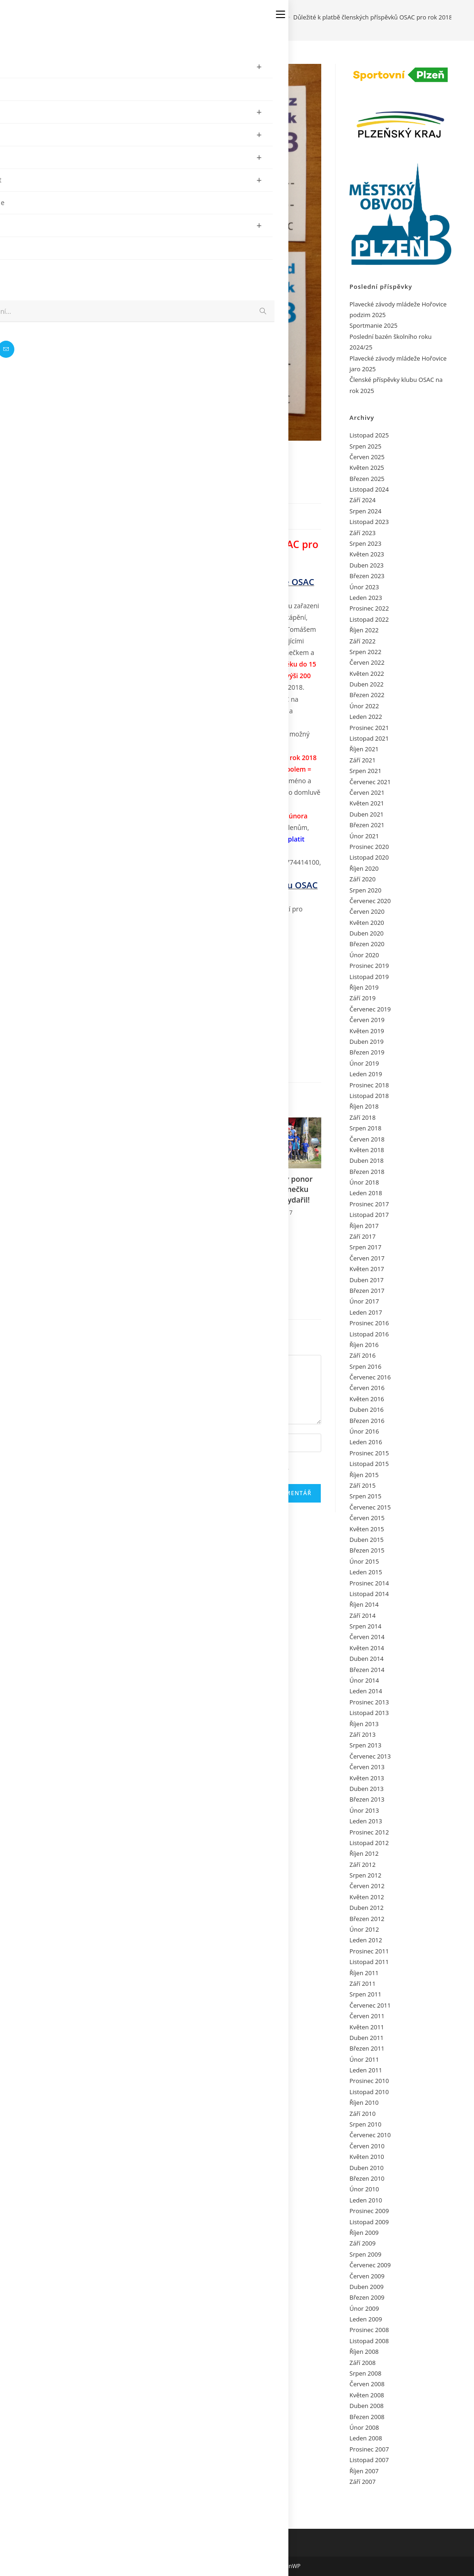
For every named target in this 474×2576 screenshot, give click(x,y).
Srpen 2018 (365, 1128)
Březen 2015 (367, 1550)
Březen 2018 (367, 1171)
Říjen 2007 (364, 2471)
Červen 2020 (367, 911)
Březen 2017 (367, 1290)
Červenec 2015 (370, 1507)
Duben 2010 (366, 2168)
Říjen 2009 (364, 2232)
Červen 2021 (367, 792)
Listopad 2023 (369, 522)
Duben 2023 (366, 565)
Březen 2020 (367, 944)
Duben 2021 (366, 814)
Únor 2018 (364, 1182)
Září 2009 (362, 2243)
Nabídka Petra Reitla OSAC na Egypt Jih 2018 (180, 1198)
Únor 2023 (364, 587)
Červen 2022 (367, 662)
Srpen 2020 (365, 890)
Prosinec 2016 (369, 1323)
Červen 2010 (367, 2146)
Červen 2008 (367, 2384)
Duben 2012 (366, 1907)
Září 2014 (362, 1615)
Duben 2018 (366, 1160)
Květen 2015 (366, 1529)
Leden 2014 (365, 1691)
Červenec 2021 (370, 782)
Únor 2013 (364, 1810)
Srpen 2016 (365, 1366)
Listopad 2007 (369, 2460)
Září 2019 (362, 998)
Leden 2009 (365, 2319)
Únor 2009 (364, 2308)
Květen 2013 (366, 1778)
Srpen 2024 (365, 511)
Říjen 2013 (364, 1724)
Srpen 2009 (365, 2254)
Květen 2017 (366, 1269)
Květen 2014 (366, 1648)
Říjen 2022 (364, 630)
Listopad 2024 (369, 489)
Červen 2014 (367, 1637)
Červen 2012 (367, 1886)
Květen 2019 (366, 1031)
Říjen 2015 (364, 1475)
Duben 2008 (366, 2405)
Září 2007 (362, 2481)
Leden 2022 (365, 716)
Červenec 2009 (370, 2265)
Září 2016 (362, 1355)
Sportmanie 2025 (373, 325)
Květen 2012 (366, 1897)
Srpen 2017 (365, 1247)
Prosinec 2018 (369, 1085)
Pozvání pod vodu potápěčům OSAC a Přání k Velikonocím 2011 (84, 1271)
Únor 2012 (364, 1929)
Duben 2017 (366, 1280)
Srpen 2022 (365, 652)
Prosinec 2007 (369, 2449)
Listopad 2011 (369, 1962)
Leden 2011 (365, 2070)
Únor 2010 (364, 2189)
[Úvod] (248, 17)
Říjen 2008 (364, 2351)
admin (61, 515)
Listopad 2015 (369, 1464)
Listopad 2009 (369, 2222)
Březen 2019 (367, 1052)
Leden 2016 (365, 1442)
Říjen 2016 (364, 1345)
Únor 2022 (364, 706)
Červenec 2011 (370, 2005)
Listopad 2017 (369, 1214)
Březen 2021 (367, 825)
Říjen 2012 (364, 1853)
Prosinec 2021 (369, 728)
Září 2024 (362, 500)
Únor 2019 (364, 1063)
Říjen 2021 (364, 749)
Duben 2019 (366, 1041)
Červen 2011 (367, 2016)
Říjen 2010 (364, 2102)
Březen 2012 (367, 1919)
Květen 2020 (366, 922)
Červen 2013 (367, 1767)
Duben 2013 (366, 1788)
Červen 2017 (367, 1258)
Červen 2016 (367, 1388)
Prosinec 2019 (369, 965)
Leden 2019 (365, 1074)
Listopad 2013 (369, 1713)
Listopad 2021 (369, 738)
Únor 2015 (364, 1561)
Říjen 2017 (364, 1226)
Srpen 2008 (365, 2373)
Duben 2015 (366, 1539)
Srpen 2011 (365, 1994)
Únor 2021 (364, 836)
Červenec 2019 (370, 1009)
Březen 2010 (367, 2178)
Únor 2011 (364, 2059)
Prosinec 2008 (369, 2330)
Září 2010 (362, 2113)
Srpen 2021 (365, 771)
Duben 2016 (366, 1409)
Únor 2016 (364, 1431)
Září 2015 (362, 1485)
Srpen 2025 (365, 446)
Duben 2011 (366, 2037)
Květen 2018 (366, 1150)
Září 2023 (362, 533)
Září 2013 (362, 1734)
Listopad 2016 (369, 1334)
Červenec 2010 (370, 2135)
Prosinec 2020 (369, 846)
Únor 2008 (364, 2427)
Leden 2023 (365, 597)
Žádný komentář (174, 515)
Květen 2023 (366, 554)
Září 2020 (362, 879)
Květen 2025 (366, 467)
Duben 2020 (366, 933)
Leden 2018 (365, 1193)
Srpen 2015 (365, 1496)
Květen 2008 (366, 2395)
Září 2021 (362, 760)
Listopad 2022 (369, 619)
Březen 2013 (367, 1799)
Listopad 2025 (369, 435)
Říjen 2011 (364, 1973)
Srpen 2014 (365, 1626)
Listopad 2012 (369, 1843)
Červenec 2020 (370, 901)
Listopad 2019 (369, 977)
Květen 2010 (366, 2156)
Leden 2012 (365, 1940)
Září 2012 (362, 1864)
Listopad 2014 (369, 1594)
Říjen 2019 (364, 987)
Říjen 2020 (364, 868)
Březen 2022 (367, 695)
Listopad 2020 (369, 857)
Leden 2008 (365, 2438)
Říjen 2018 (364, 1106)
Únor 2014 (364, 1680)
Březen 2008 (367, 2417)
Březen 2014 (367, 1669)
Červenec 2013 (370, 1756)
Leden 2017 (365, 1312)
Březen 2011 (367, 2048)
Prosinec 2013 (369, 1702)
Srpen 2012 (365, 1875)
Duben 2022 (366, 684)
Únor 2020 (364, 955)
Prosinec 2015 (369, 1453)
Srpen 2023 (365, 543)
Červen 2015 (367, 1518)
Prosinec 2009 (369, 2211)
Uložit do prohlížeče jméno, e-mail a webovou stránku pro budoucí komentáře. (170, 1467)
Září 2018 (362, 1117)
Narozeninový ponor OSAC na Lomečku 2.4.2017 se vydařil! (276, 1189)
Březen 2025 (367, 478)
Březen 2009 (367, 2297)
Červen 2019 (367, 1020)
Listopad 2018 (369, 1096)
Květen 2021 (366, 803)
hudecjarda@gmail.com (92, 873)
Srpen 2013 (365, 1745)
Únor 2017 (364, 1301)
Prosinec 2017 (369, 1204)
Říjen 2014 (364, 1604)
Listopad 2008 (369, 2341)
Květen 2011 (366, 2027)
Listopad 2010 (369, 2092)
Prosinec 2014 (369, 1583)
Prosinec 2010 (369, 2081)
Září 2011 (362, 1983)
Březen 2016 (367, 1420)
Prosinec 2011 (369, 1951)
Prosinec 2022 (369, 608)
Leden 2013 (365, 1821)
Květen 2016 (366, 1399)
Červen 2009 (367, 2276)
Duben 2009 (366, 2287)
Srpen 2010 (365, 2124)
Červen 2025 (367, 457)
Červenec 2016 (370, 1377)
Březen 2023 (367, 576)
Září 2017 (362, 1236)
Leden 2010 (365, 2200)
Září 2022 (362, 641)
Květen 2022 (366, 673)
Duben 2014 (366, 1658)
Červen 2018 (367, 1139)
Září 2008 (362, 2362)
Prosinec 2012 (369, 1832)
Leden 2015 (365, 1572)
